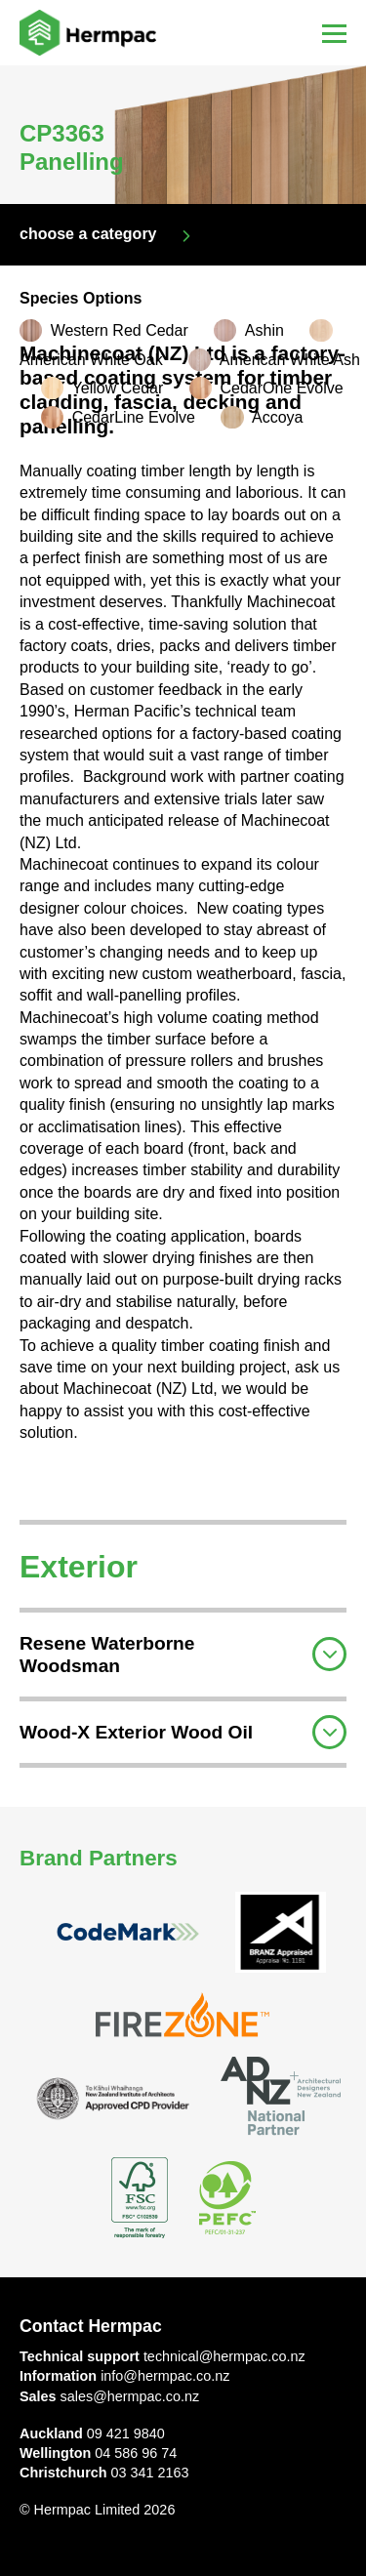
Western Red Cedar (119, 330)
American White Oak (91, 359)
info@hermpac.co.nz (165, 2376)
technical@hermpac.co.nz (224, 2356)
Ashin (264, 330)
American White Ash (290, 359)
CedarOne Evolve (281, 388)
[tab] (183, 1652)
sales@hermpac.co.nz (130, 2396)
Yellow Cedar (118, 388)
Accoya (277, 417)
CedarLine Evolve (133, 417)
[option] (183, 135)
